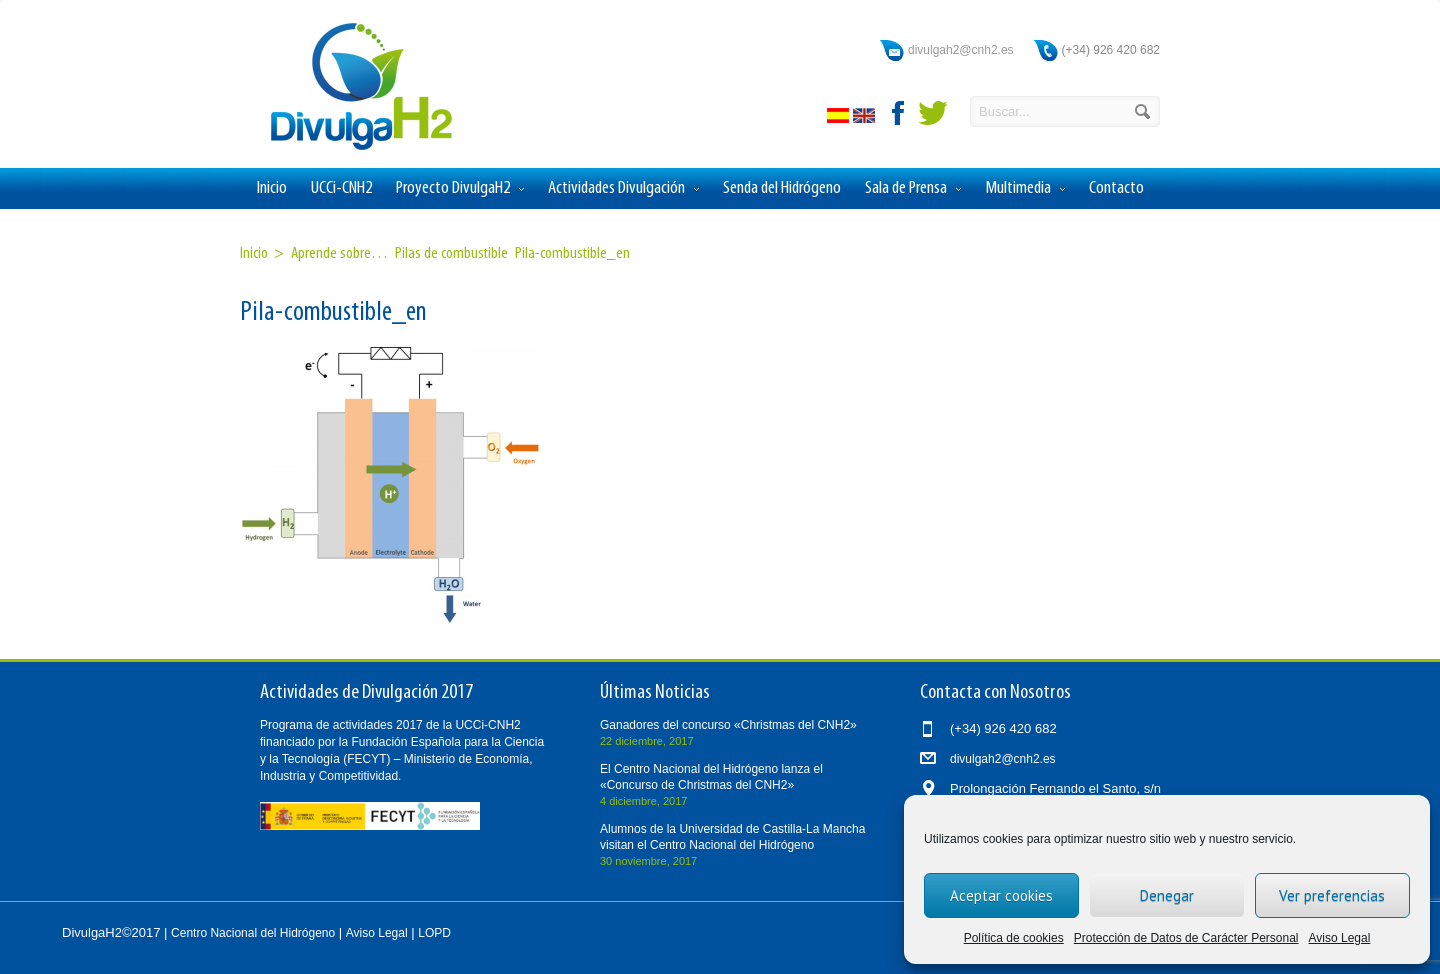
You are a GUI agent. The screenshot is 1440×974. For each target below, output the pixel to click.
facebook (899, 113)
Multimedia (1025, 189)
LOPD (434, 933)
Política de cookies (1014, 938)
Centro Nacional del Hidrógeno (253, 933)
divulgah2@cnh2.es (961, 50)
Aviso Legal (1340, 938)
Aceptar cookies (1001, 895)
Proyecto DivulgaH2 (460, 189)
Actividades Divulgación (623, 189)
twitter (933, 113)
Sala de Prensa (913, 189)
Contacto (1116, 188)
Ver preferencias (1332, 895)
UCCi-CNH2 (341, 188)
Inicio (272, 188)
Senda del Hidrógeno (782, 188)
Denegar (1167, 895)
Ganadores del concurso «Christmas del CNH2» (728, 725)
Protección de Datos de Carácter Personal (1186, 938)
